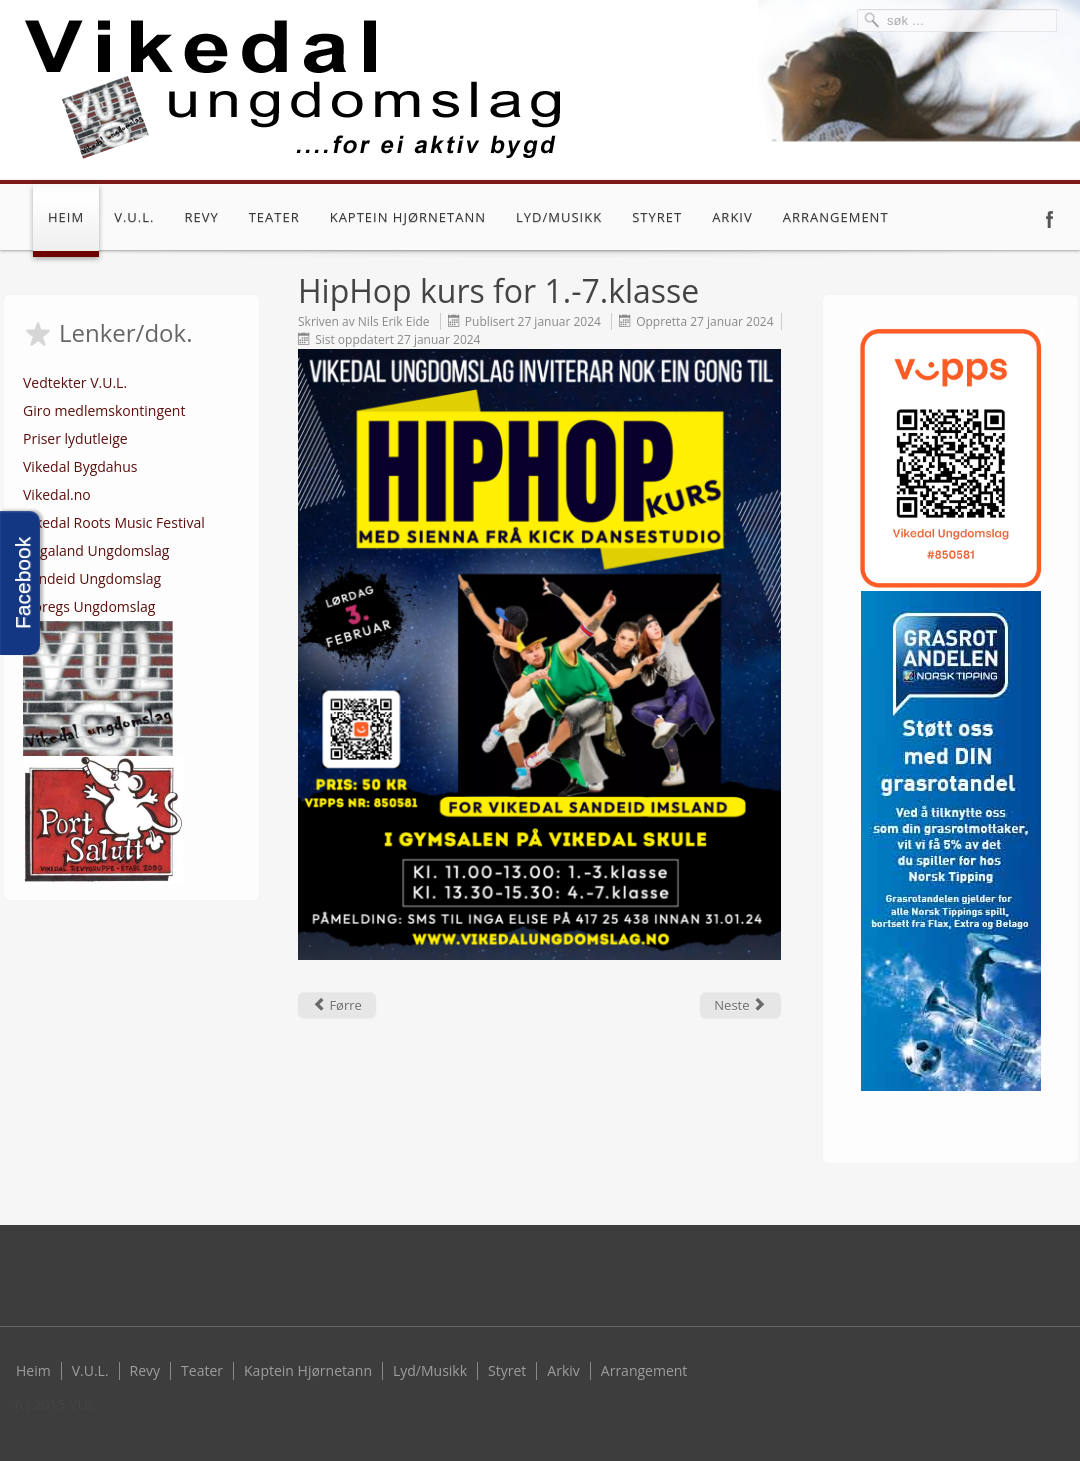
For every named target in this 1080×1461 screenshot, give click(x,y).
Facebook (1050, 219)
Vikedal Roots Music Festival (114, 522)
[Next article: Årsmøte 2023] (740, 1005)
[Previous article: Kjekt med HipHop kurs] (337, 1005)
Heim (66, 217)
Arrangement (836, 217)
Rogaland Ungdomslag (96, 550)
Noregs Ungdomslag (89, 606)
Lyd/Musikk (559, 217)
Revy (201, 217)
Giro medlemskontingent (104, 410)
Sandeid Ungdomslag (92, 578)
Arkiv (732, 217)
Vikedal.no (57, 494)
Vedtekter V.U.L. (75, 382)
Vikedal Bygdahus (80, 466)
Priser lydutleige (75, 438)
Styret (657, 217)
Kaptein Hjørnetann (408, 217)
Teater (274, 217)
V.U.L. (134, 217)
